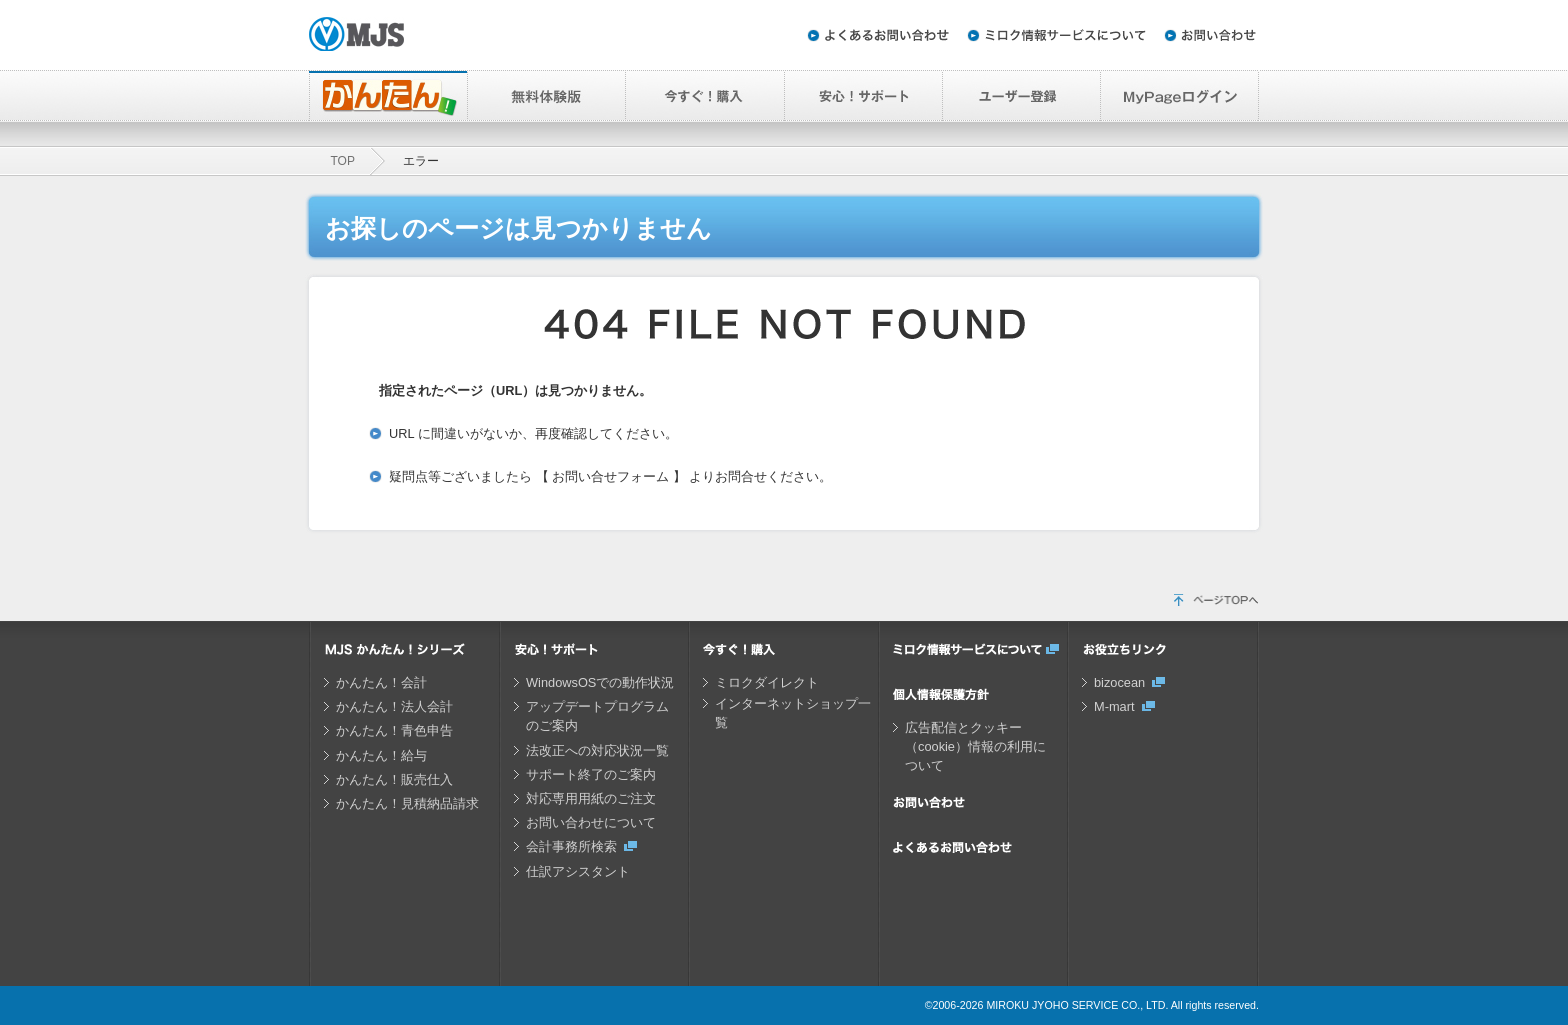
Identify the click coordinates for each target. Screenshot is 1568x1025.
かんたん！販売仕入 (394, 779)
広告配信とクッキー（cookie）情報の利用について (975, 746)
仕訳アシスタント (578, 871)
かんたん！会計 (381, 682)
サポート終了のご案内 (591, 774)
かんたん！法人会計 (394, 706)
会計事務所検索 (571, 846)
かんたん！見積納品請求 (407, 803)
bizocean (1119, 682)
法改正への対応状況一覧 (597, 750)
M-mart (1114, 706)
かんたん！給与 (381, 755)
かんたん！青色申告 (394, 730)
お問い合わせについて (591, 822)
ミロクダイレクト (767, 682)
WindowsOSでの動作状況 (600, 682)
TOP (343, 161)
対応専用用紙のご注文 (591, 798)
